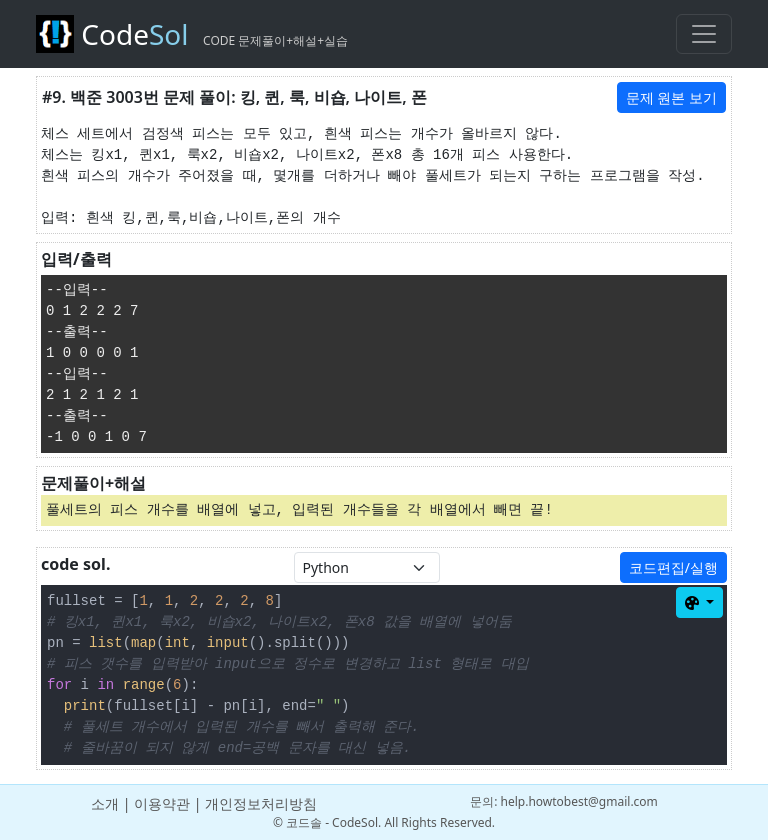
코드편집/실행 (673, 567)
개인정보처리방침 (261, 803)
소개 (105, 803)
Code (192, 34)
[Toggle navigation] (704, 34)
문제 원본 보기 (671, 97)
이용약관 (162, 803)
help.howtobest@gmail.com (579, 801)
